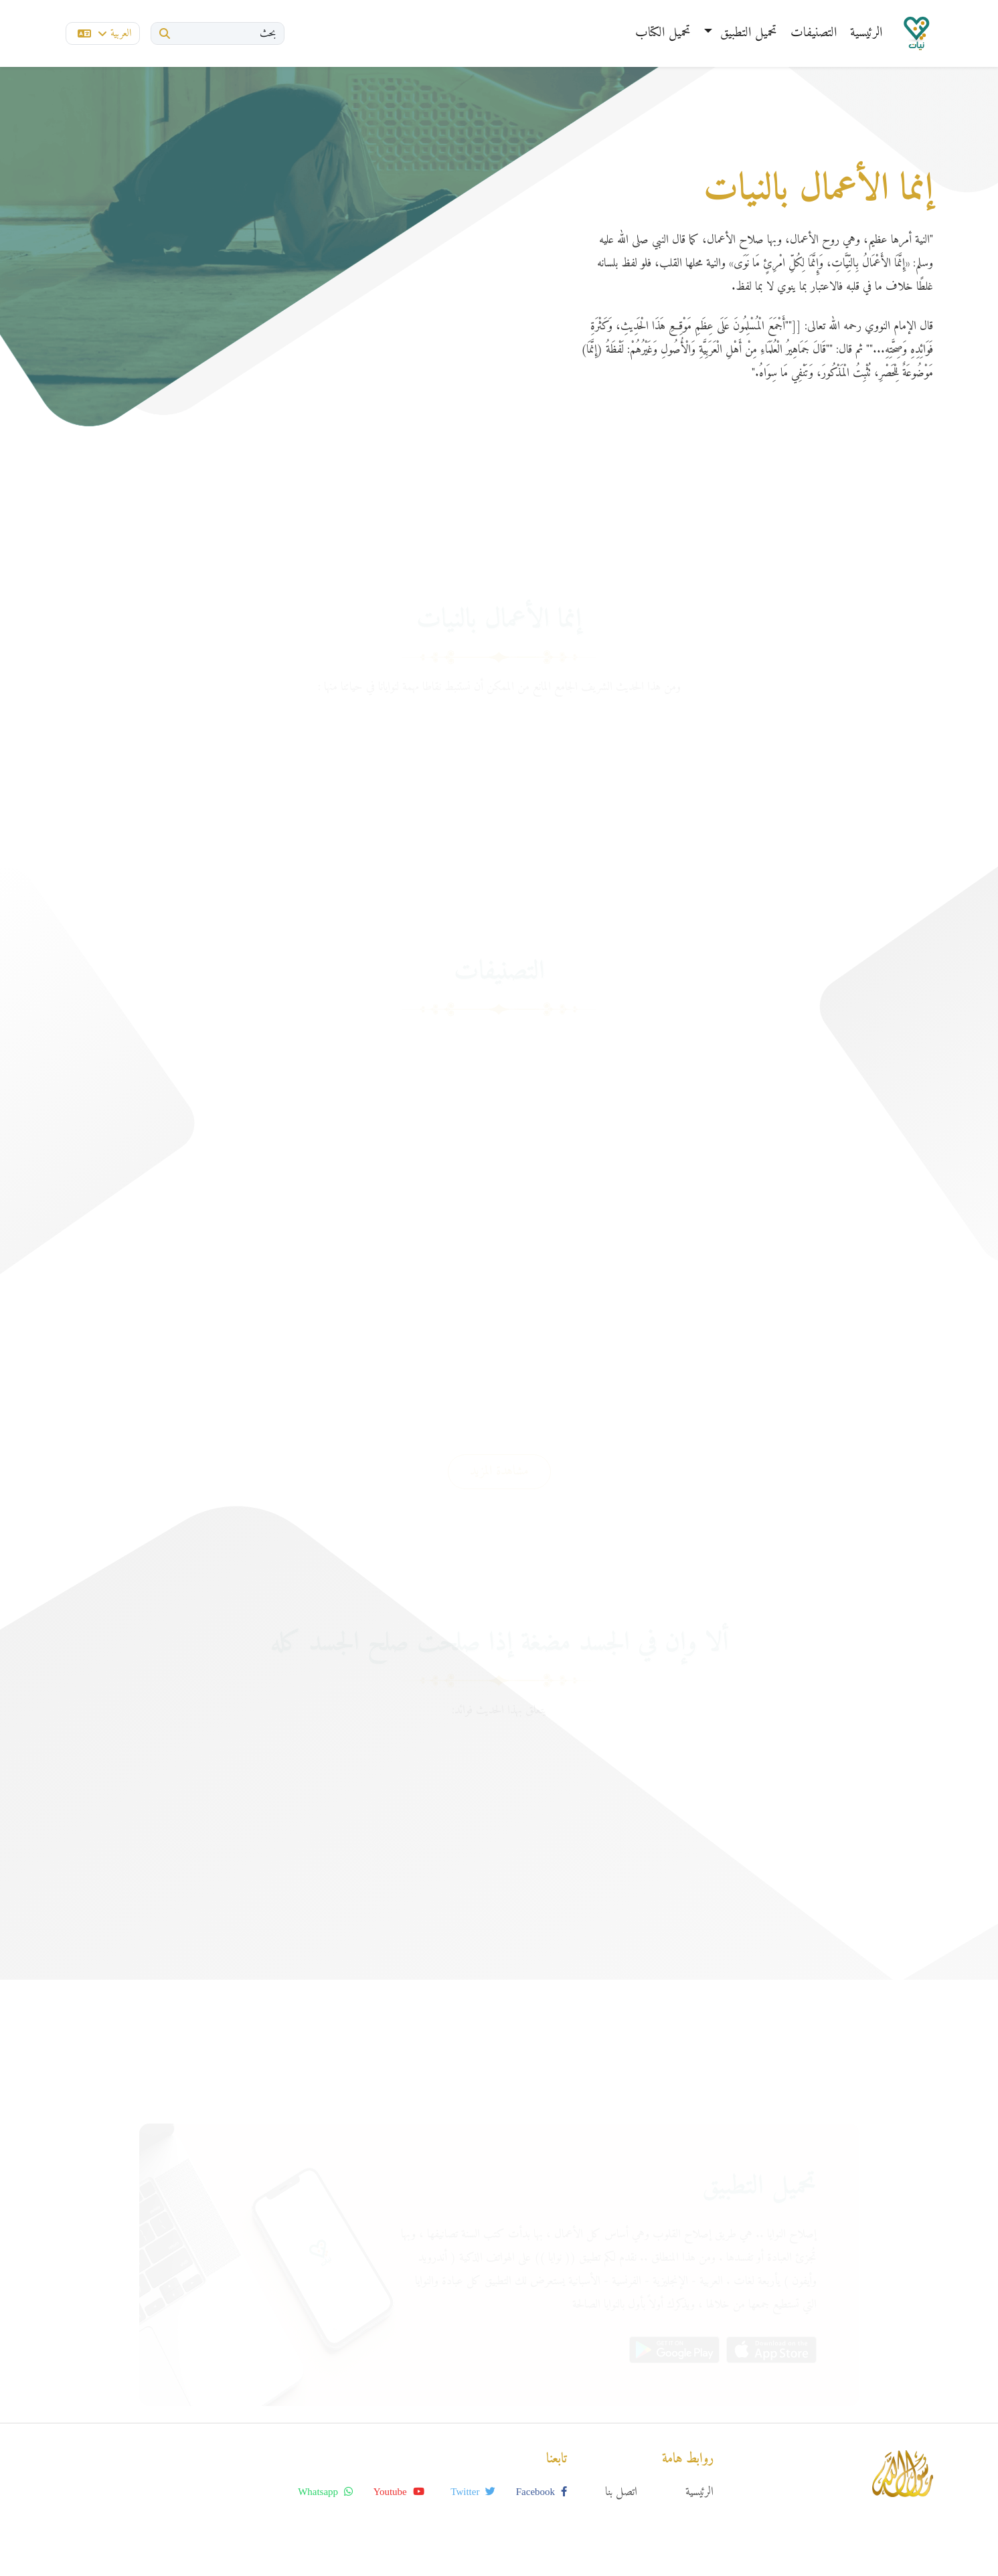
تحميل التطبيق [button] (746, 33)
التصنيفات (814, 33)
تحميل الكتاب (663, 33)
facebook (541, 2491)
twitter (472, 2491)
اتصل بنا (621, 2492)
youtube (398, 2491)
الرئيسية (866, 33)
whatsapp (325, 2491)
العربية (104, 33)
